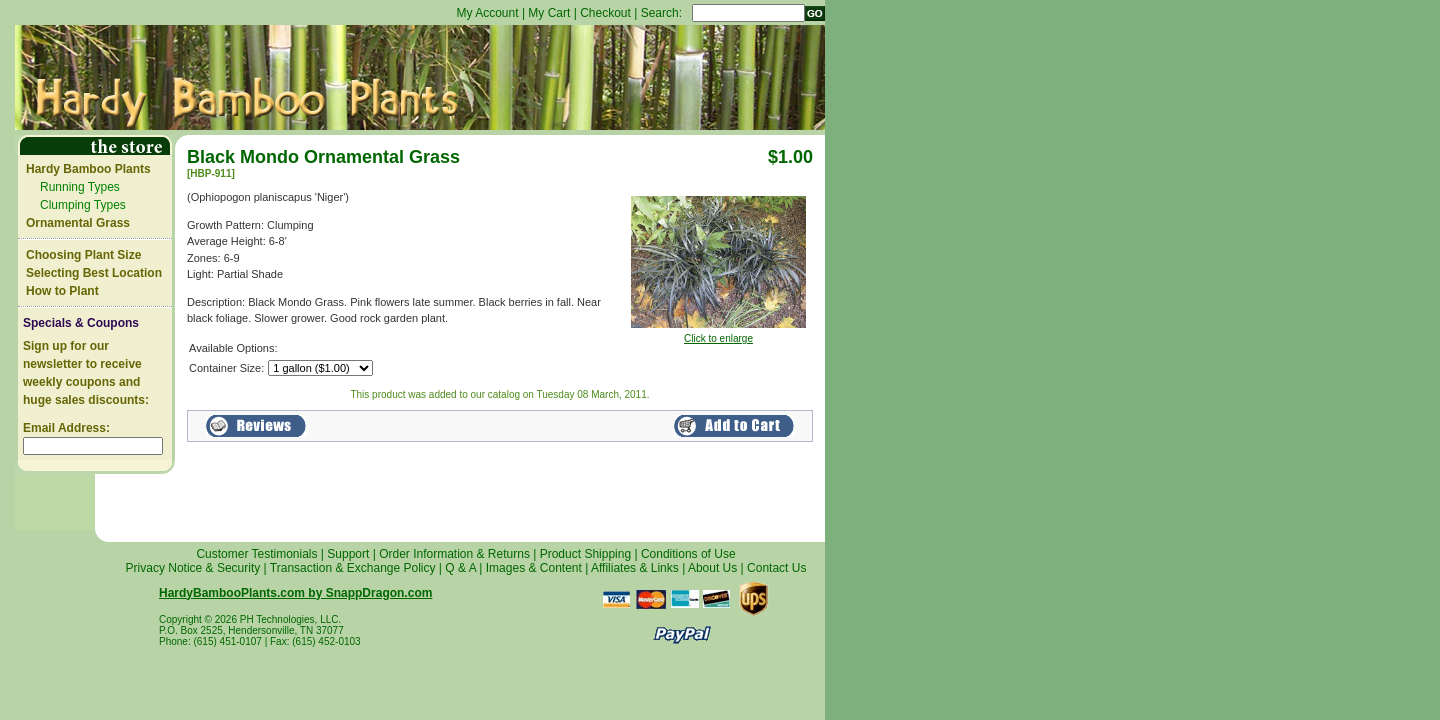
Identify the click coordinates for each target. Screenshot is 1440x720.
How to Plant (62, 291)
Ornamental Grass (78, 223)
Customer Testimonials (256, 554)
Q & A (460, 568)
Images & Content (534, 568)
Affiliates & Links (635, 568)
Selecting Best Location (94, 273)
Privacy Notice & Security (193, 568)
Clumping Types (83, 205)
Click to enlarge (718, 334)
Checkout (605, 13)
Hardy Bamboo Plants (88, 169)
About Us (712, 568)
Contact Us (776, 568)
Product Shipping (585, 554)
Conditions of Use (688, 554)
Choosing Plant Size (83, 255)
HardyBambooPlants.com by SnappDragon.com (295, 593)
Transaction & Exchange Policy (353, 568)
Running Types (80, 187)
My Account (488, 13)
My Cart (549, 13)
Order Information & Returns (454, 554)
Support (348, 554)
